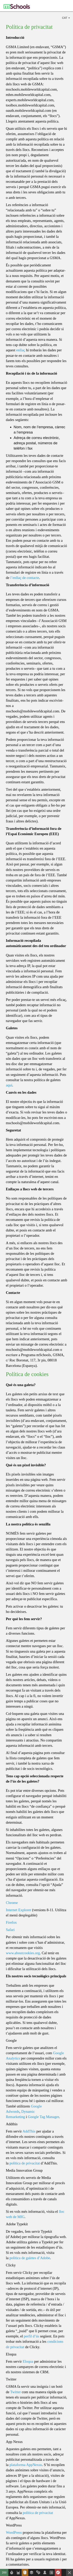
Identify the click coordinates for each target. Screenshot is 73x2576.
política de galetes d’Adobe (29, 2258)
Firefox (11, 1922)
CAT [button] (66, 17)
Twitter (15, 2392)
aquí (9, 1085)
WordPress (14, 2532)
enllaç (20, 350)
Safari (10, 1930)
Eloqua (28, 2361)
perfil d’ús (31, 2336)
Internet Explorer (18, 1910)
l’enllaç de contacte (24, 578)
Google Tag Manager (43, 2117)
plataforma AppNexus (25, 2465)
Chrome (12, 1903)
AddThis (29, 2131)
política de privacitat (24, 2163)
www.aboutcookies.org (23, 1953)
